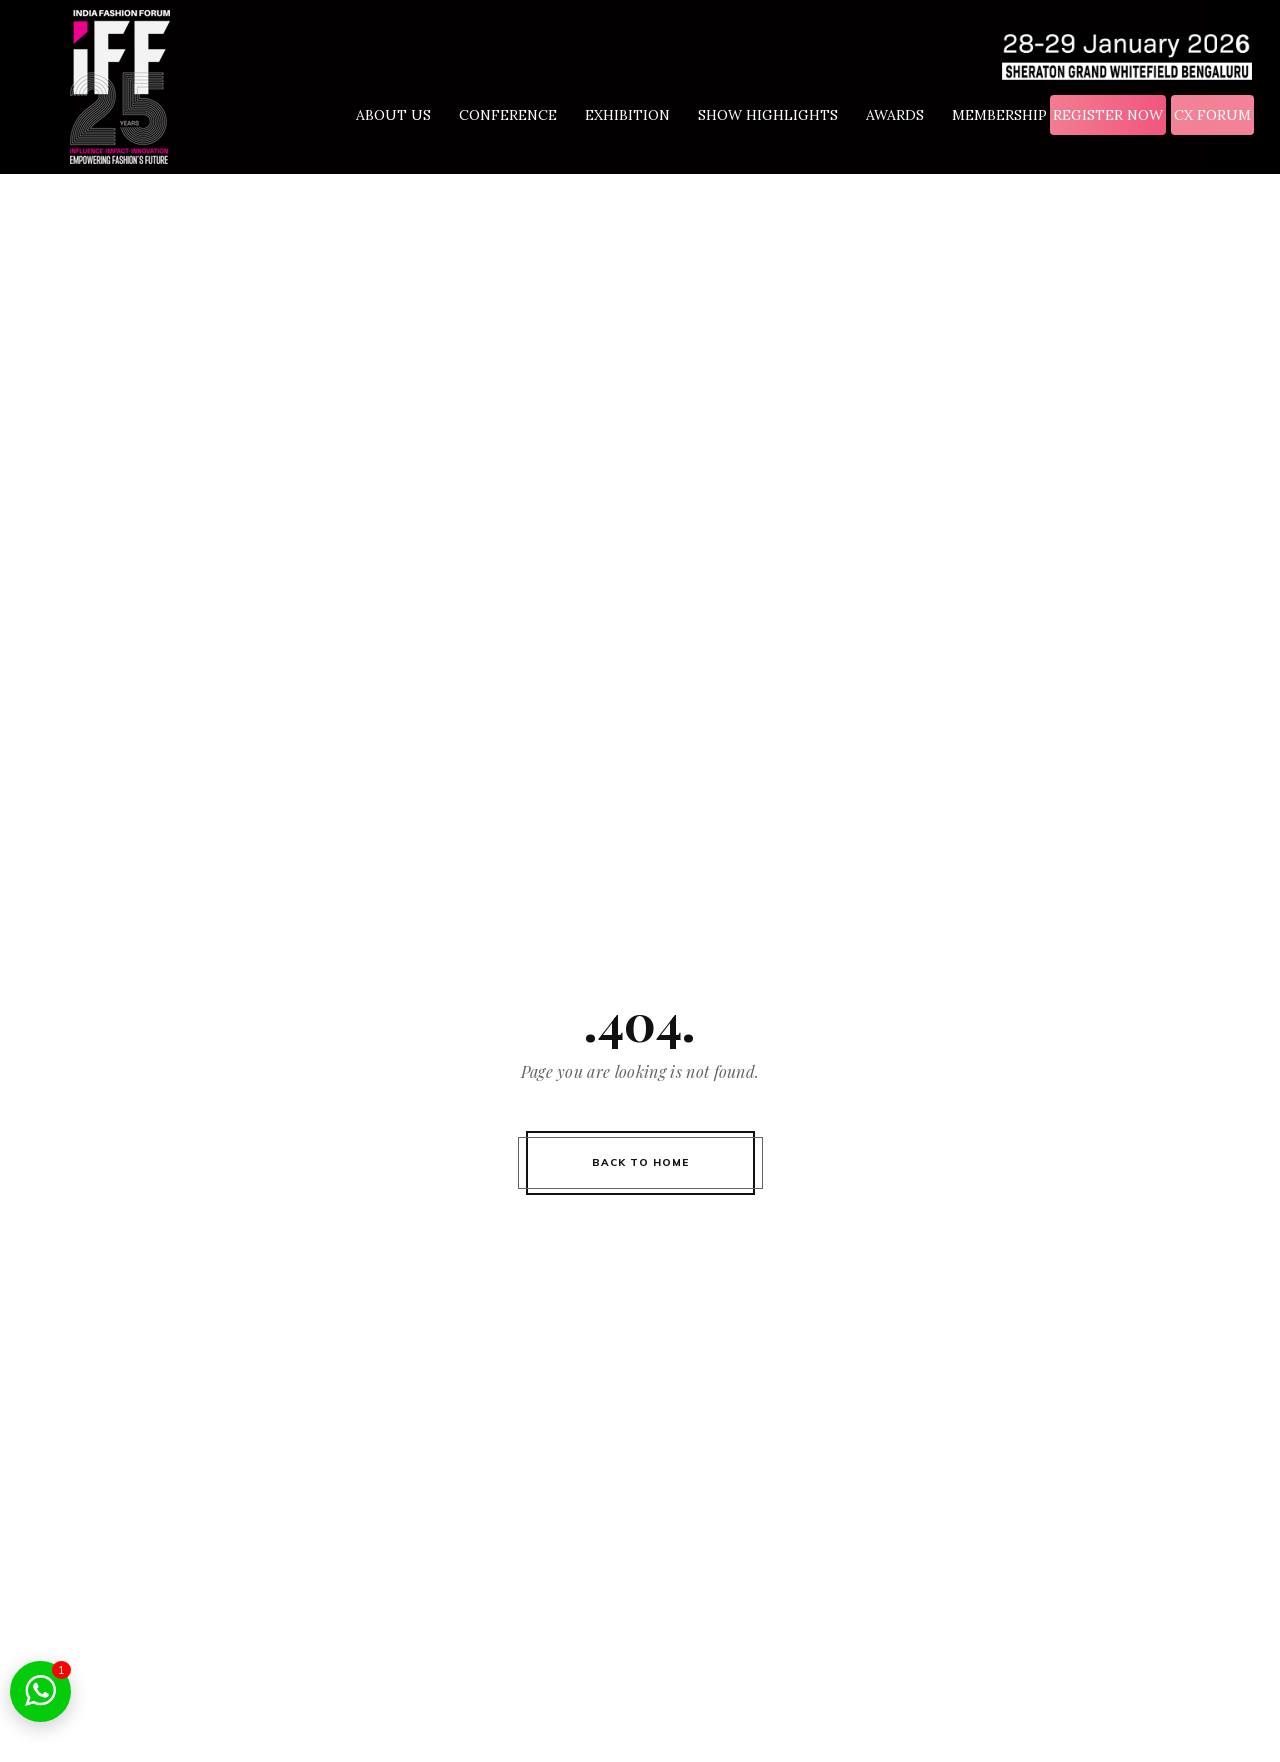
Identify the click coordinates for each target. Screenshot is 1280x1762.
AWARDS (906, 116)
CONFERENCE (519, 116)
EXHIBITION (638, 116)
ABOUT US (404, 116)
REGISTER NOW (1108, 115)
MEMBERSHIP (999, 115)
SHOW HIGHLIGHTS (779, 116)
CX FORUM (1212, 115)
